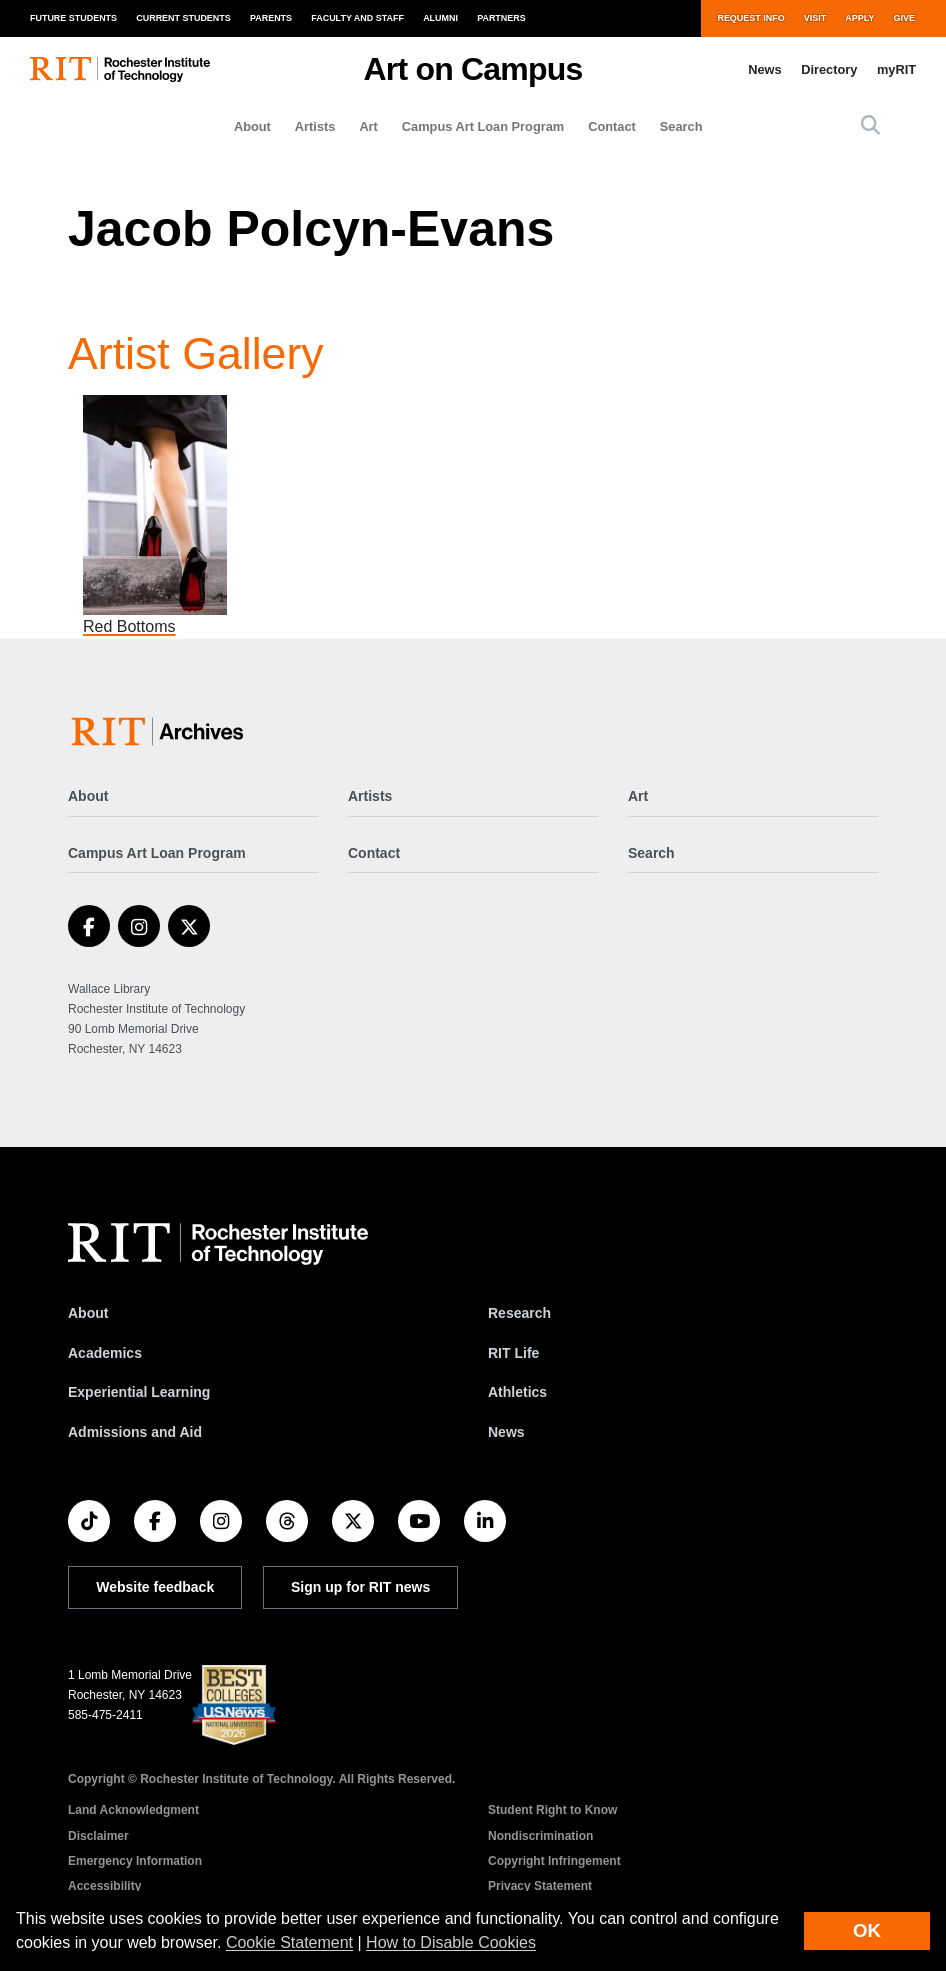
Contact (612, 126)
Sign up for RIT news (360, 1587)
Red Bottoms (129, 626)
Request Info (750, 18)
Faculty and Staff (357, 18)
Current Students (183, 18)
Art (368, 126)
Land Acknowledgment (133, 1810)
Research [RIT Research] (519, 1313)
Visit (815, 18)
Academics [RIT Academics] (105, 1353)
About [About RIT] (88, 1313)
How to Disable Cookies (451, 1942)
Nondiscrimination (540, 1836)
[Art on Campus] (161, 731)
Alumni (440, 18)
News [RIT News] (506, 1432)
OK (867, 1930)
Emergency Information (135, 1861)
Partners (501, 18)
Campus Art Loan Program (483, 126)
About (252, 126)
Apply (859, 18)
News (764, 69)
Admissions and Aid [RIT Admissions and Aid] (135, 1432)
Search (681, 126)
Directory (829, 69)
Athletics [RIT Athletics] (517, 1392)
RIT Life (513, 1353)
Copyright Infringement (554, 1861)
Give (904, 18)
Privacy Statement (540, 1886)
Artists (315, 126)
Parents (271, 18)
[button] (870, 126)
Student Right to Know (552, 1810)
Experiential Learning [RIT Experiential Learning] (139, 1392)
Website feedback (155, 1587)
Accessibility (104, 1886)
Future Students (73, 18)
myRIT (896, 69)
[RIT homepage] (120, 69)
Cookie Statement (289, 1942)
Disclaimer (98, 1836)
